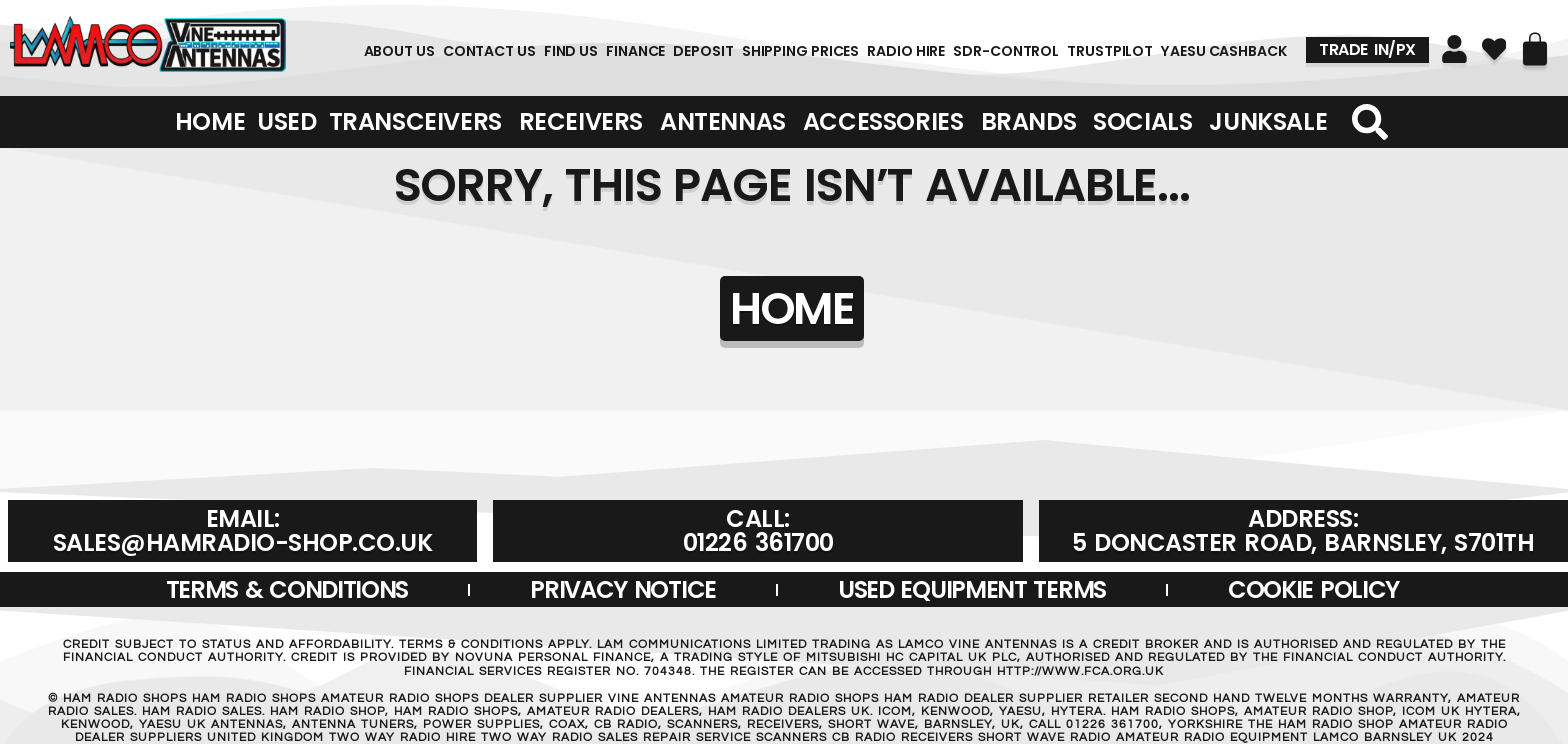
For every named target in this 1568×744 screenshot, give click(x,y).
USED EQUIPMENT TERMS (972, 589)
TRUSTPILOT (1110, 51)
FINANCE (635, 51)
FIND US (571, 51)
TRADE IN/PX (1367, 49)
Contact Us (489, 51)
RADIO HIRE (906, 51)
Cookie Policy (1313, 589)
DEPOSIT (703, 51)
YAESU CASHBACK (1224, 51)
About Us (399, 51)
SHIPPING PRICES (801, 51)
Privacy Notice (623, 589)
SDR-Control (1006, 51)
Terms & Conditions (287, 589)
